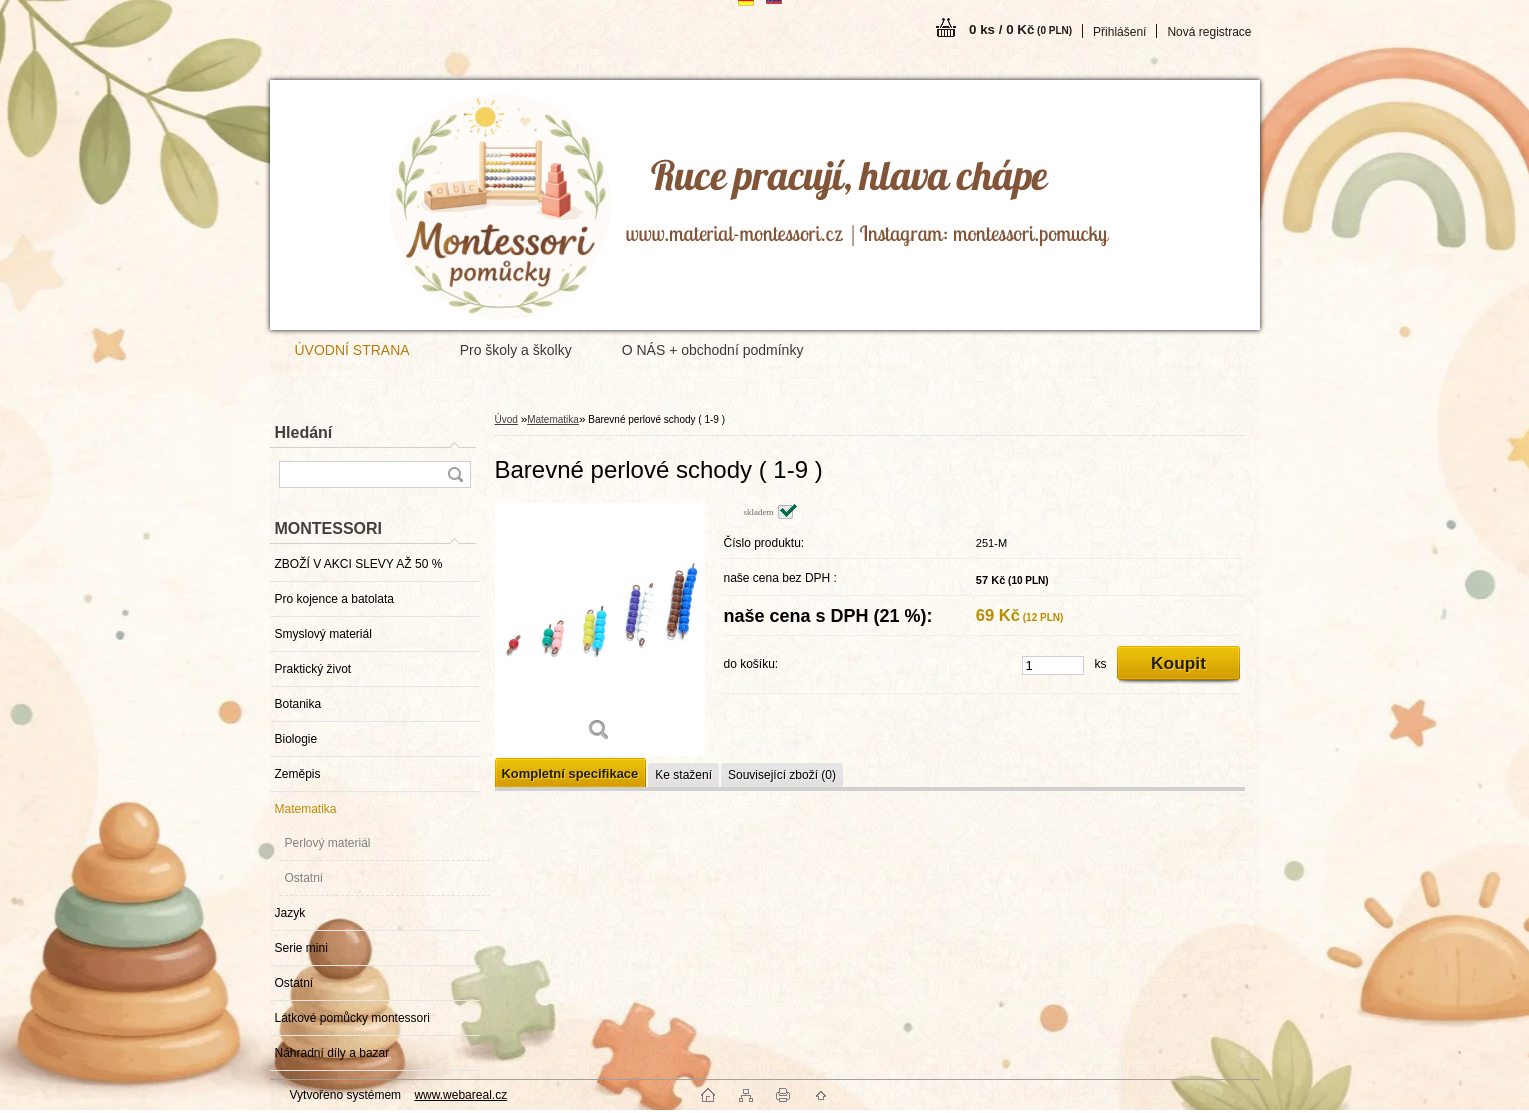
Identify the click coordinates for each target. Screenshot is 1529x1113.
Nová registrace (1209, 32)
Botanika (298, 704)
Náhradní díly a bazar (332, 1053)
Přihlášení (1119, 32)
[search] (455, 474)
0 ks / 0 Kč (1020, 29)
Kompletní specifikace (570, 773)
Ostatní (304, 878)
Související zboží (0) (782, 775)
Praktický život (313, 669)
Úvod (506, 419)
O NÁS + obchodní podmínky (713, 350)
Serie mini (301, 948)
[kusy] (1053, 665)
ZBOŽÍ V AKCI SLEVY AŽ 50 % (359, 564)
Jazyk (290, 913)
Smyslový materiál (323, 634)
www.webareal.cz (460, 1095)
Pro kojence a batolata (334, 599)
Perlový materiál (328, 843)
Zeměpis (298, 774)
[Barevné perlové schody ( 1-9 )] (600, 629)
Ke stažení (683, 775)
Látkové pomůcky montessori (352, 1018)
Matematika (306, 809)
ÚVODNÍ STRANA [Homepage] (352, 350)
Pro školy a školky (516, 350)
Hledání (304, 432)
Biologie (296, 739)
